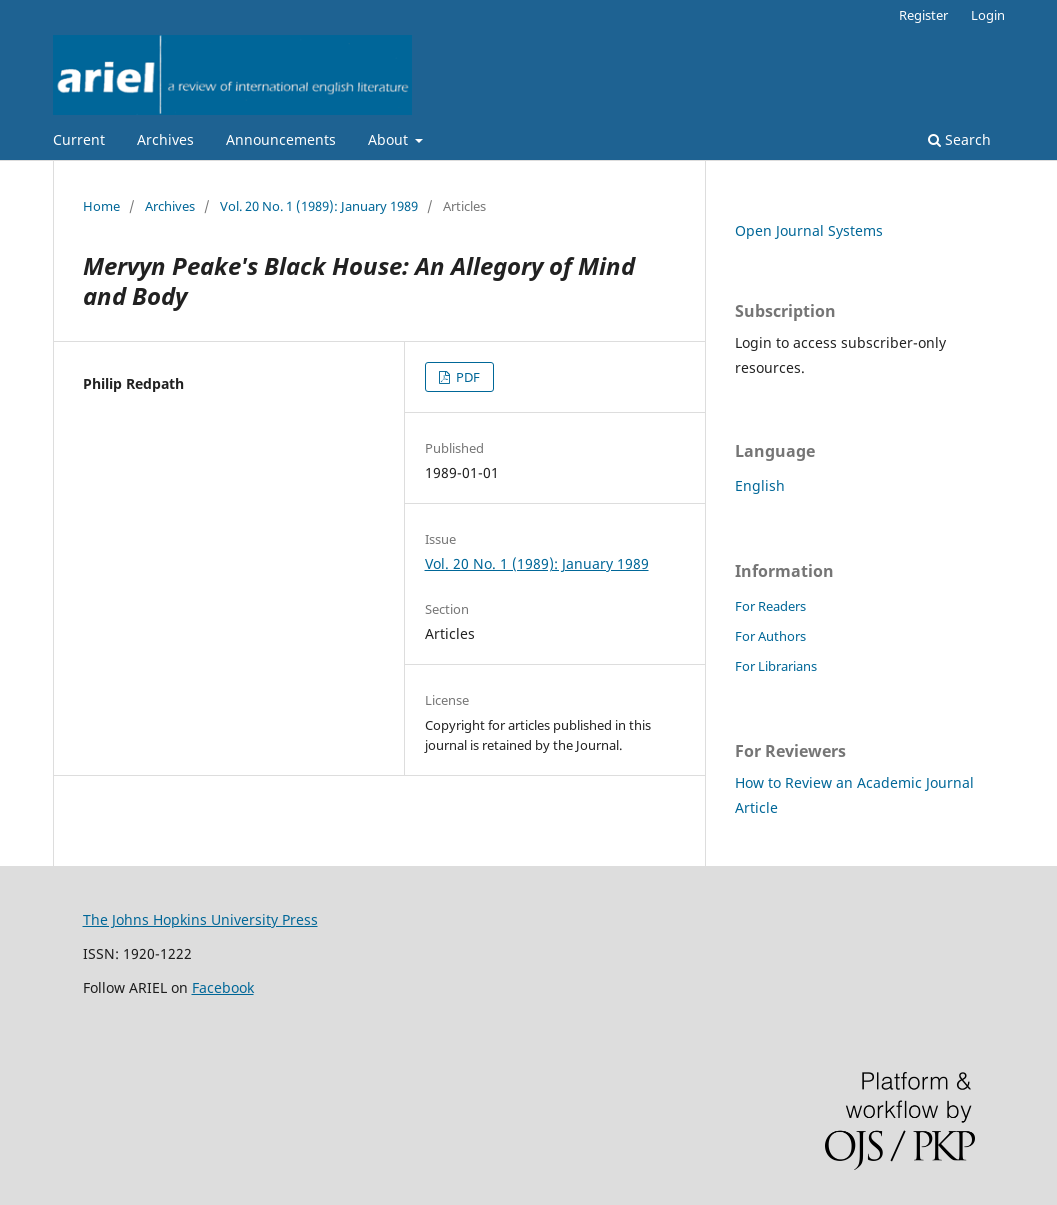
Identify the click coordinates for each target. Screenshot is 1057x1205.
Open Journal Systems (809, 230)
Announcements (281, 139)
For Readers (770, 606)
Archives (165, 139)
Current (79, 139)
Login (988, 15)
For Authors (770, 636)
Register (923, 15)
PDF (466, 377)
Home (101, 206)
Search (959, 139)
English (760, 485)
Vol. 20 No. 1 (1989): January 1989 (319, 206)
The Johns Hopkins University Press (200, 919)
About (390, 139)
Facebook (223, 987)
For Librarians (776, 666)
